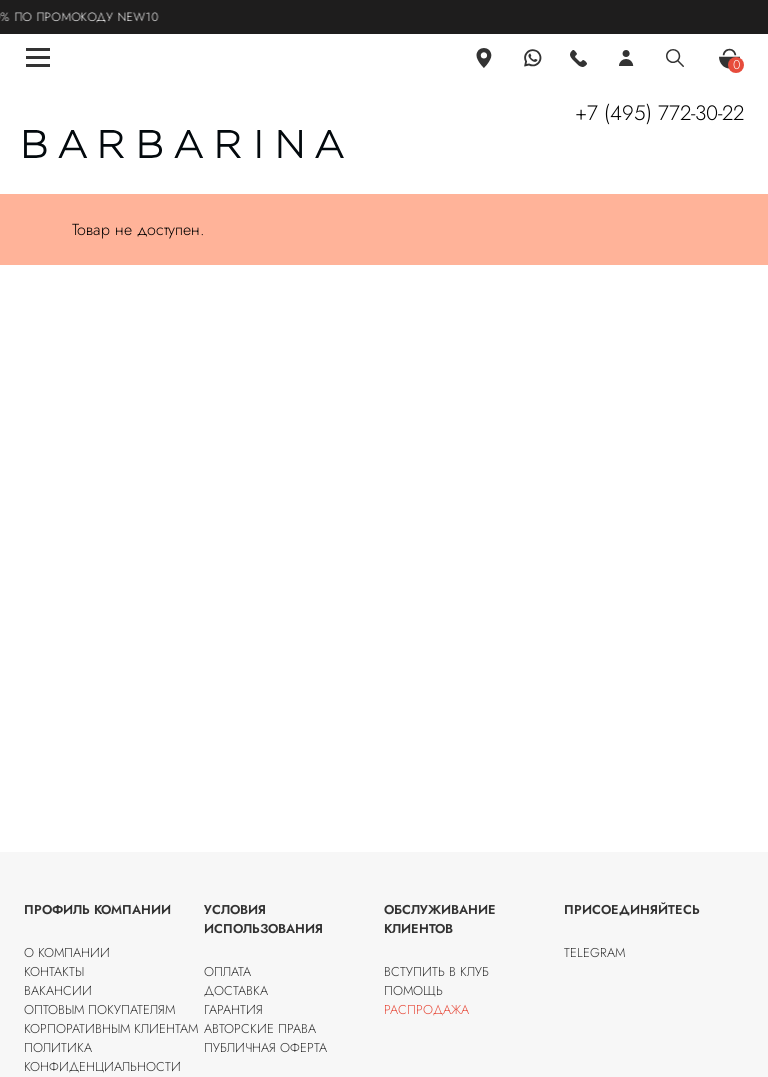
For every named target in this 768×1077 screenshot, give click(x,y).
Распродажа (426, 1009)
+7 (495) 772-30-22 (659, 113)
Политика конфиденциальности (102, 1057)
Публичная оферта (265, 1047)
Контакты (54, 971)
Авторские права (260, 1028)
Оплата (227, 971)
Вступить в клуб (436, 971)
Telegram (594, 952)
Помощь (413, 990)
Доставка (236, 990)
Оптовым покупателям (99, 1009)
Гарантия (233, 1009)
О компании (67, 952)
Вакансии (58, 990)
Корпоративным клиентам (111, 1028)
